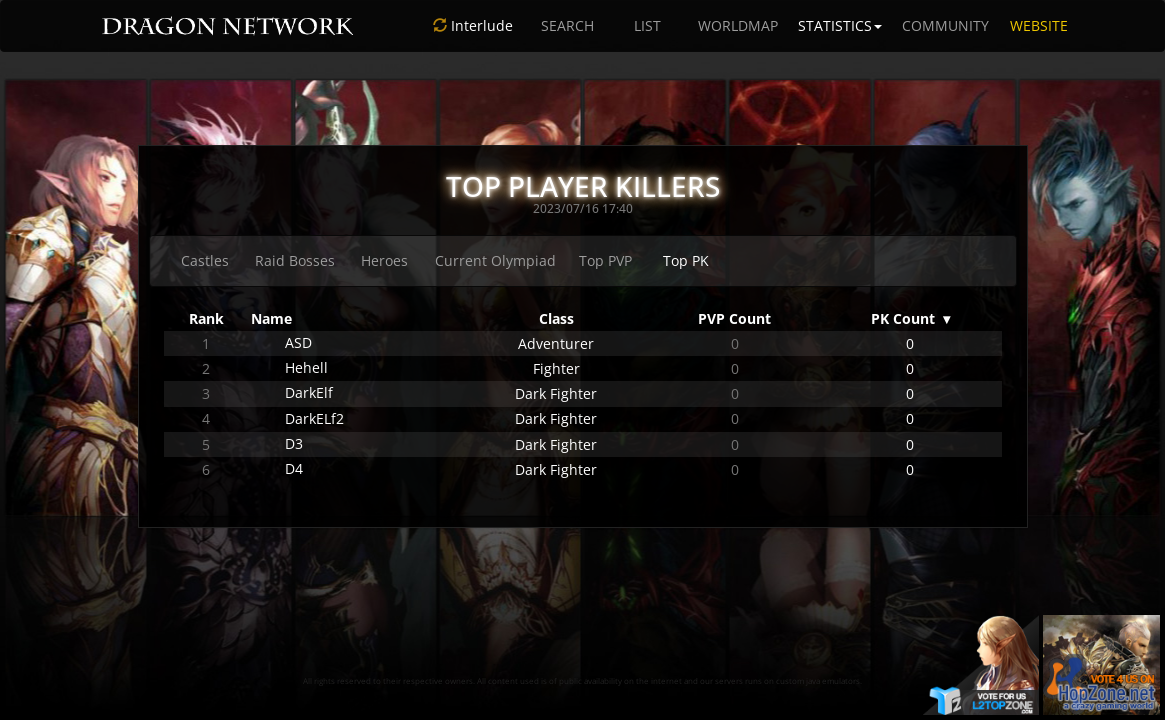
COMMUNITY (945, 25)
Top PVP (605, 260)
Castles (205, 260)
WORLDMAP (738, 25)
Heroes (384, 260)
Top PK (686, 260)
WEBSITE (1039, 25)
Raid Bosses (295, 260)
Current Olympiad (495, 260)
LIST (647, 25)
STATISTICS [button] (840, 25)
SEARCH (567, 25)
